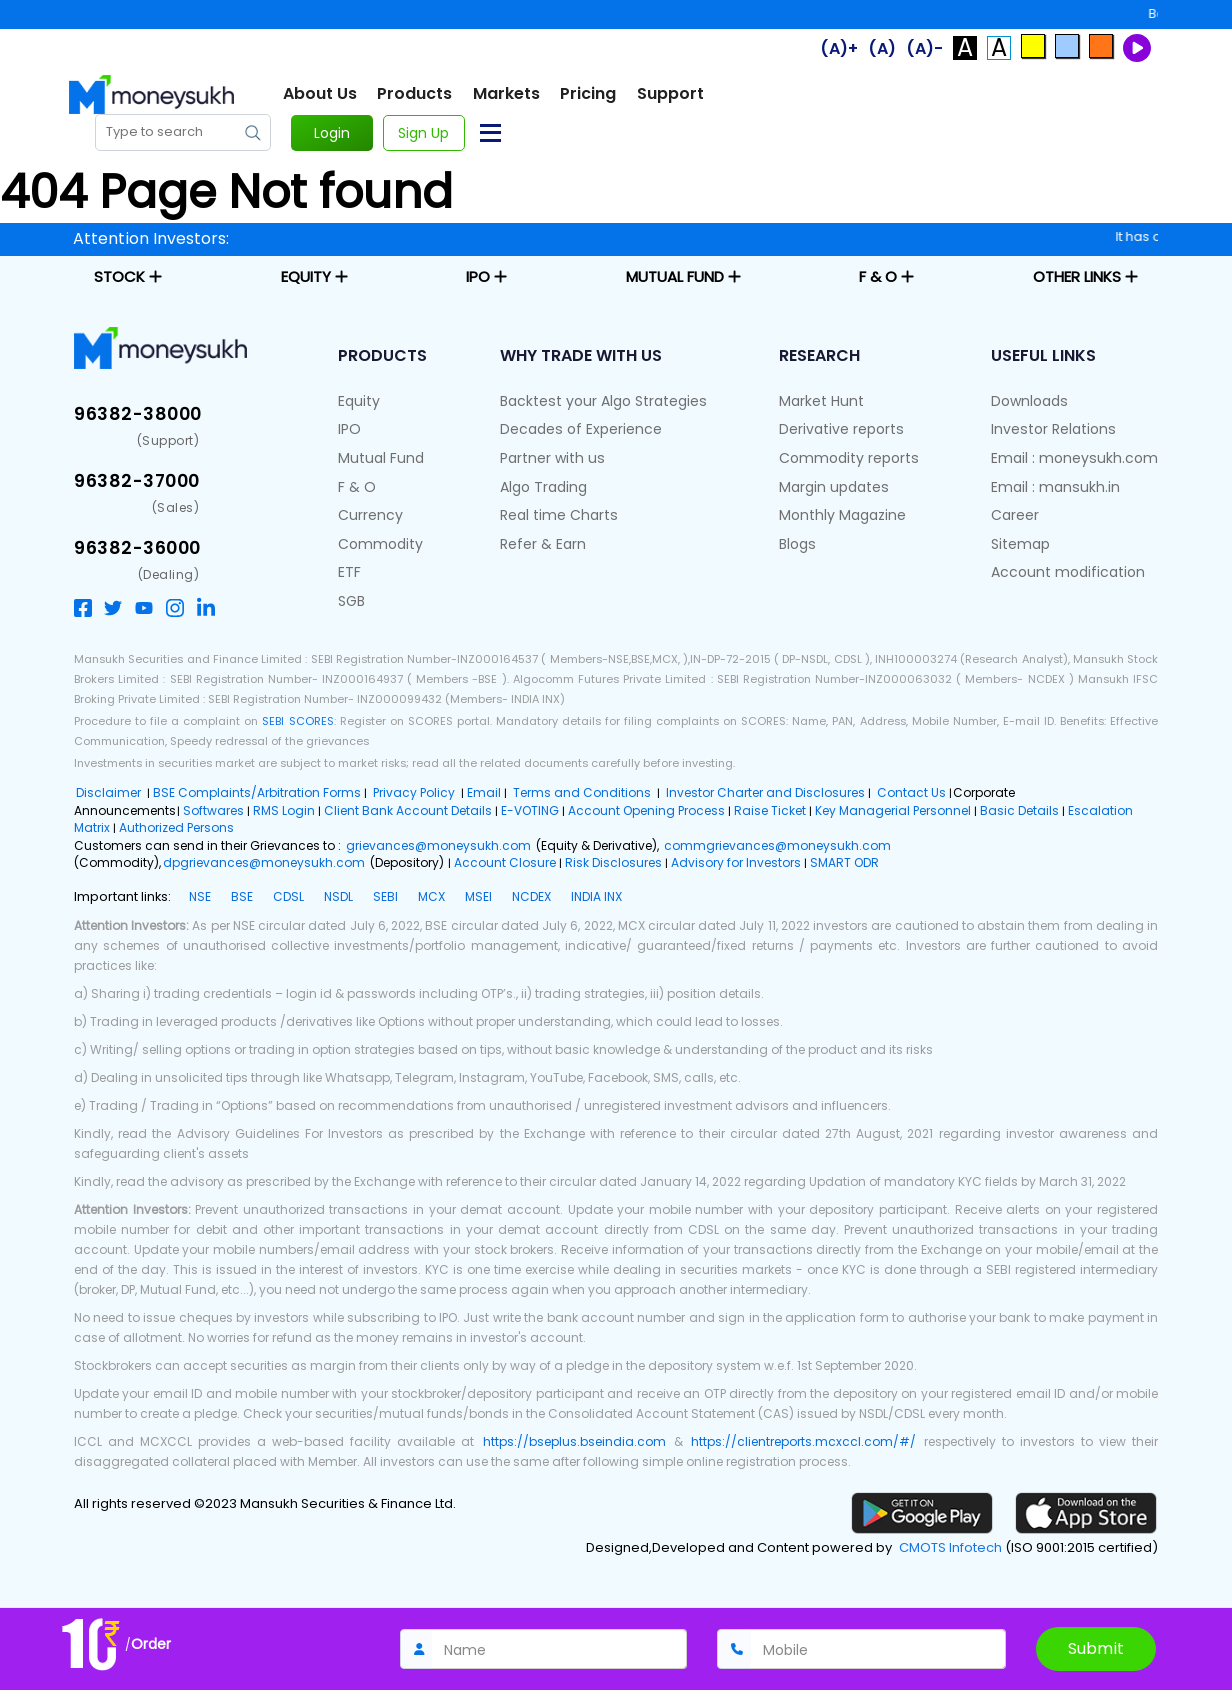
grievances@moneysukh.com (440, 845)
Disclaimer (110, 792)
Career (1015, 515)
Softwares (213, 810)
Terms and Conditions (582, 792)
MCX (431, 896)
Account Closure (505, 862)
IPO (349, 429)
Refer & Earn (543, 544)
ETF (349, 572)
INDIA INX (596, 896)
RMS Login (284, 810)
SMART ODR (844, 862)
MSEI (478, 896)
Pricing (588, 94)
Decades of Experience (581, 429)
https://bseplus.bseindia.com (574, 1441)
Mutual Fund (381, 458)
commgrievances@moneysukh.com (777, 845)
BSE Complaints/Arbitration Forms (257, 792)
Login (332, 133)
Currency (370, 515)
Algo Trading (543, 487)
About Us (320, 94)
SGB (351, 601)
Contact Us (910, 792)
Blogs (797, 544)
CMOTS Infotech (950, 1548)
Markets (506, 94)
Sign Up (423, 133)
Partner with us (552, 458)
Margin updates (834, 487)
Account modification (1068, 572)
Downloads (1029, 401)
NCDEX (531, 896)
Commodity (380, 544)
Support (670, 94)
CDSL (288, 896)
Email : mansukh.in (1055, 487)
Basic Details (1019, 810)
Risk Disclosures (613, 862)
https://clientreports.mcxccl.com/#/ (803, 1441)
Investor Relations (1053, 429)
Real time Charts (559, 515)
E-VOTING (530, 810)
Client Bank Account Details (408, 810)
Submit (1096, 1648)
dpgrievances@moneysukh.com (264, 862)
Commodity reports (849, 458)
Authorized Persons (176, 827)
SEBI (385, 896)
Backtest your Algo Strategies (603, 401)
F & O (357, 487)
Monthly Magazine (842, 515)
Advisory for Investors (736, 862)
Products (414, 94)
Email (484, 792)
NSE (200, 896)
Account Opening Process (646, 810)
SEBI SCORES (297, 721)
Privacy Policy (414, 792)
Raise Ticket (770, 810)
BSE (242, 896)
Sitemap (1020, 544)
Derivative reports (841, 429)
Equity (359, 401)
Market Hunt (821, 401)
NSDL (338, 896)
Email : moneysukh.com (1074, 458)
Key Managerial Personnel (893, 810)
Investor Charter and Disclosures (764, 792)
